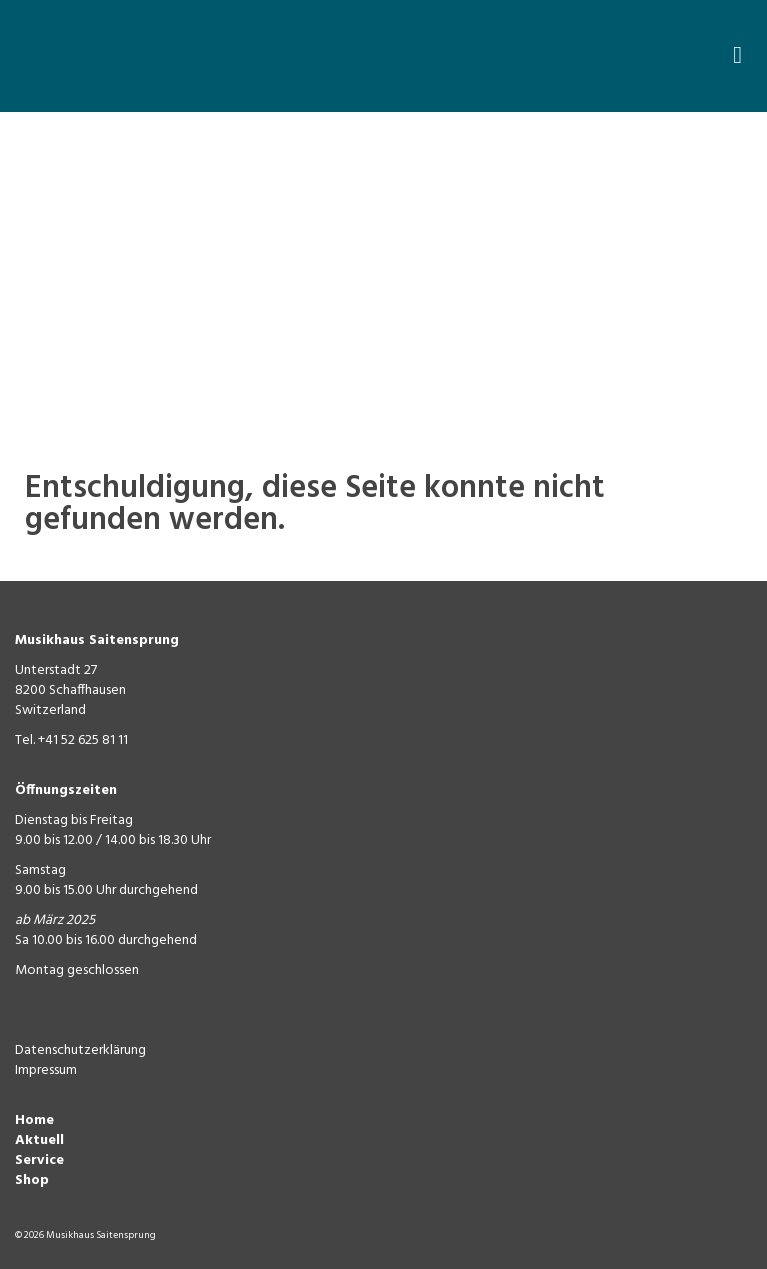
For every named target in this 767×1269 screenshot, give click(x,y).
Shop (32, 1180)
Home (34, 1120)
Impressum (46, 1070)
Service (39, 1160)
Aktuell (39, 1140)
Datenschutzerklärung (80, 1050)
